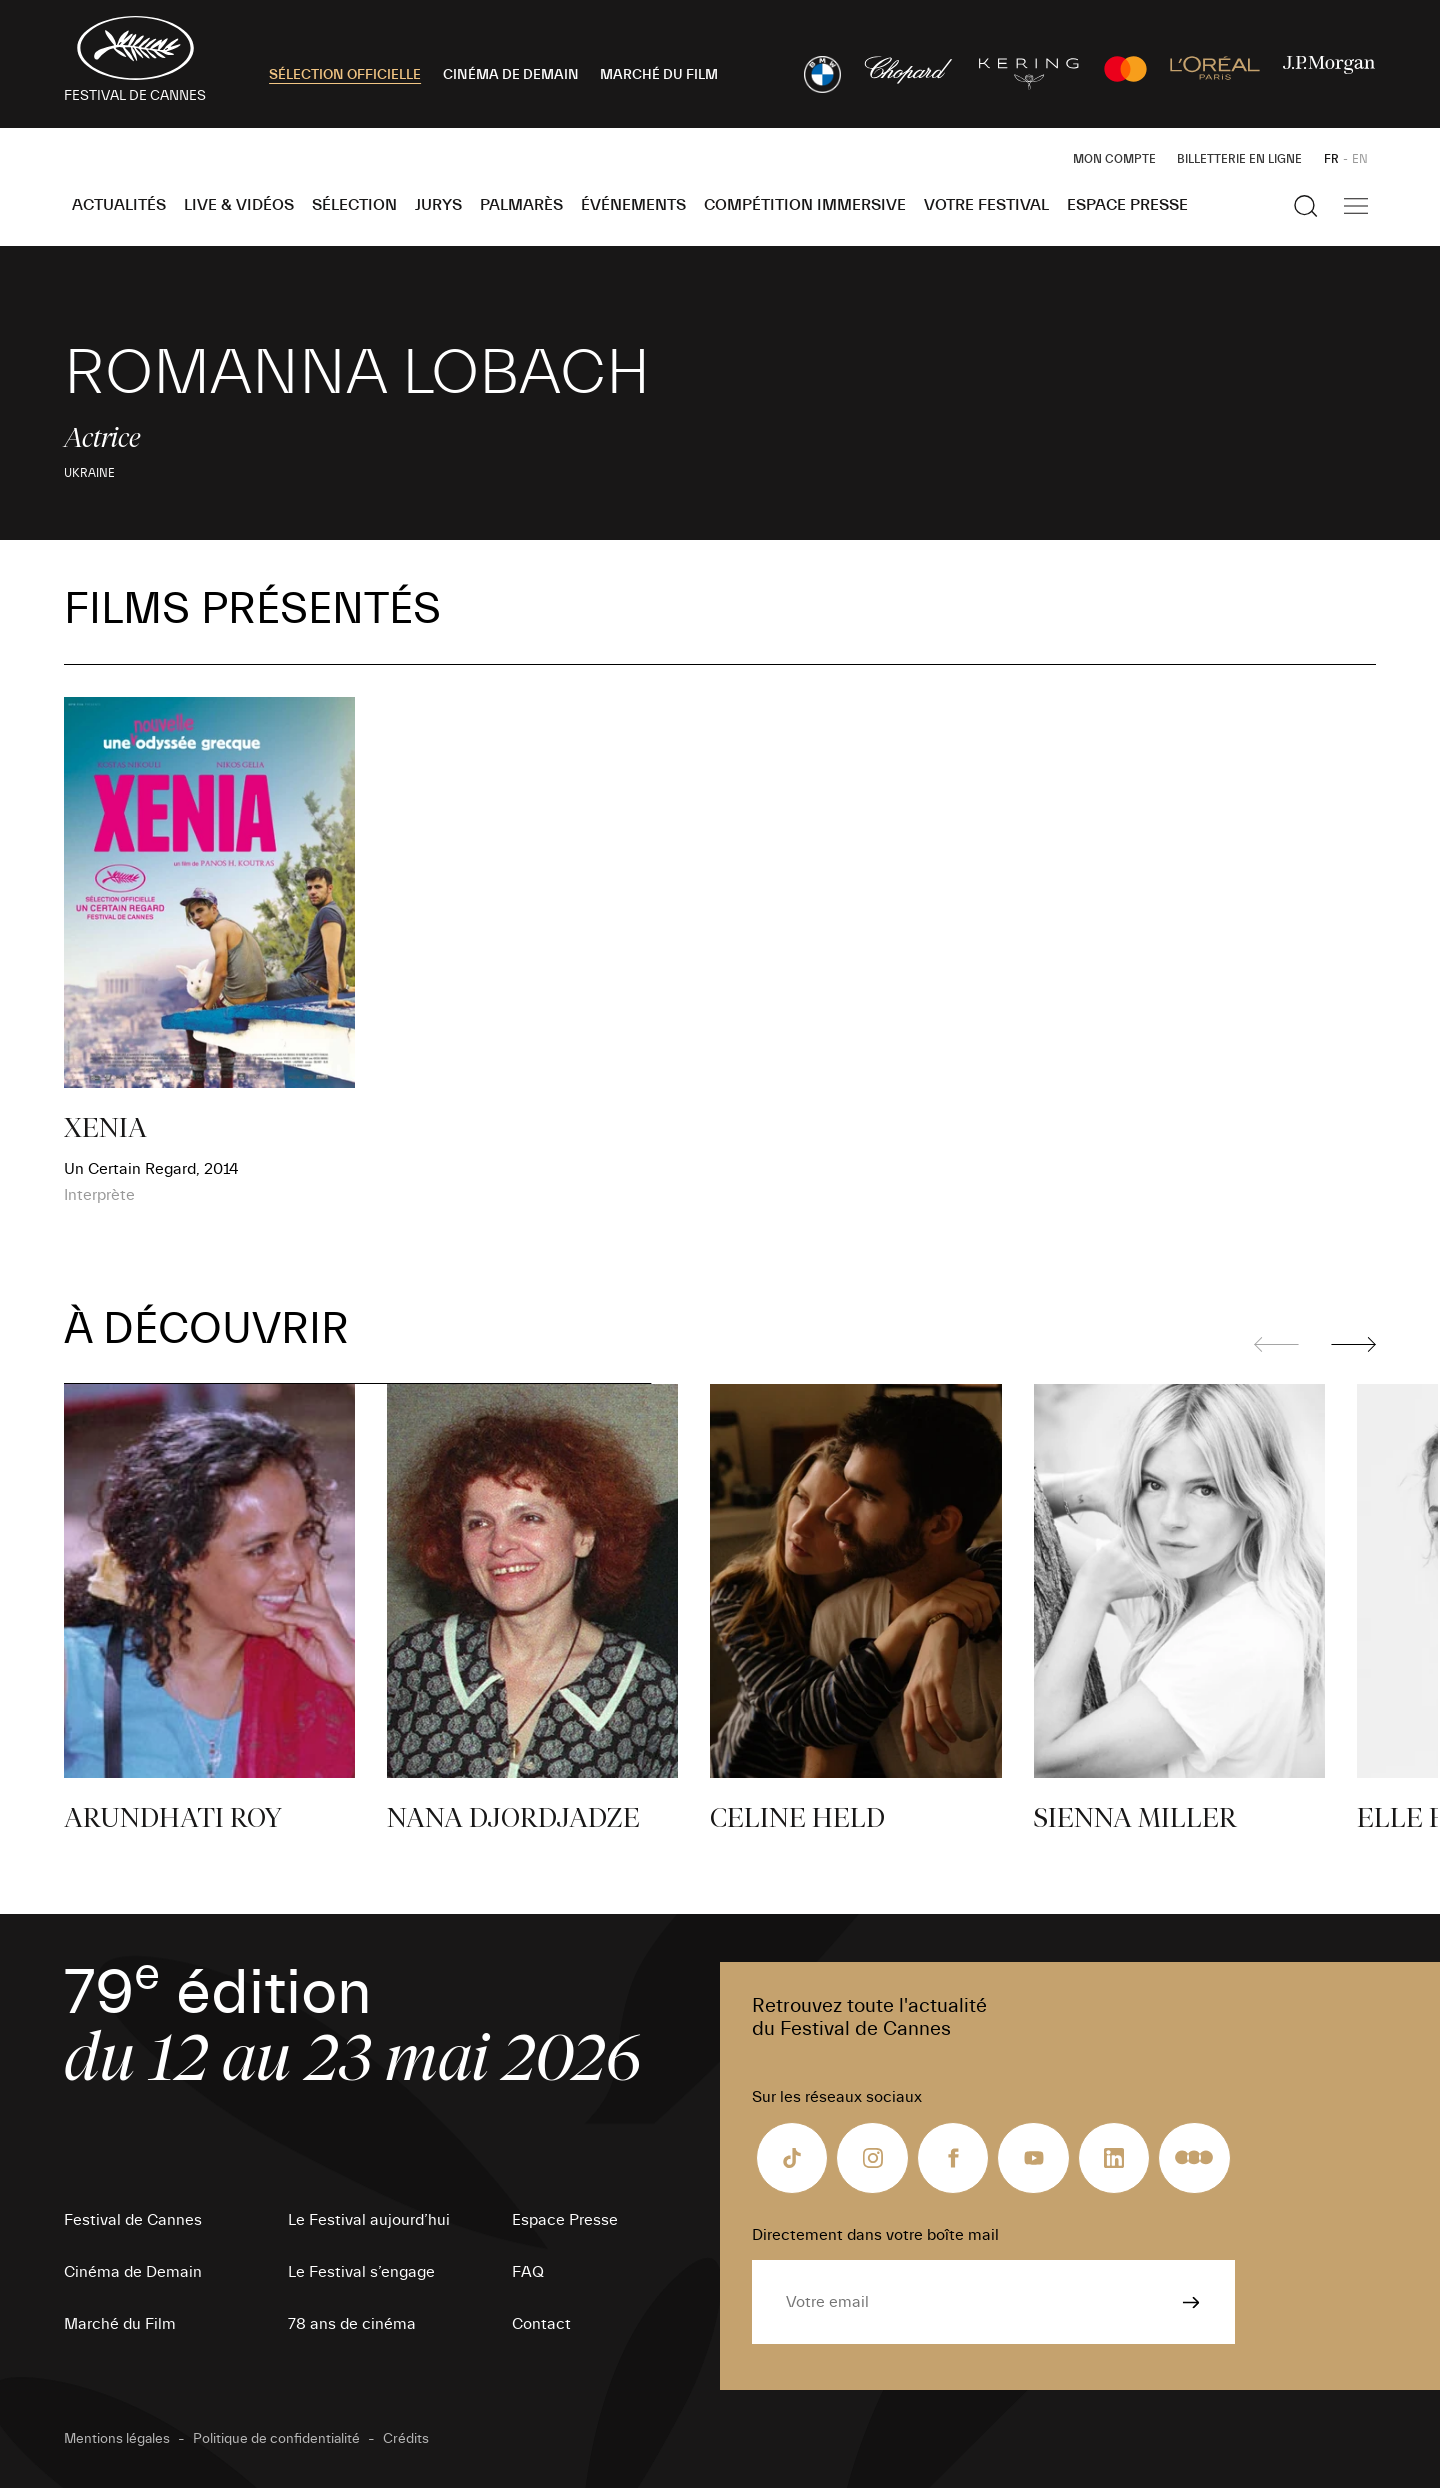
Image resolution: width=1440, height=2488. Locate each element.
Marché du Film (120, 2324)
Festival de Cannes (133, 2220)
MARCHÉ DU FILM (659, 75)
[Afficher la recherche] (1306, 206)
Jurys (438, 205)
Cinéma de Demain (133, 2272)
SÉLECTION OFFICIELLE (345, 75)
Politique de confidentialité (276, 2439)
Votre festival (986, 205)
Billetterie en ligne (1239, 159)
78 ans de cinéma (352, 2324)
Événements (633, 205)
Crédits (406, 2439)
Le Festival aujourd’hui (369, 2220)
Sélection (354, 205)
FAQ (528, 2272)
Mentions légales (117, 2439)
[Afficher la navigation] (1356, 206)
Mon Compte (1114, 159)
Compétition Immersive (805, 205)
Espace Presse (1127, 205)
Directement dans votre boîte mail (875, 2235)
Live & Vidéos (239, 205)
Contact (541, 2324)
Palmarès (521, 205)
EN (1360, 159)
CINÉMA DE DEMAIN (511, 75)
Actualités (119, 205)
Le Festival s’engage (361, 2272)
